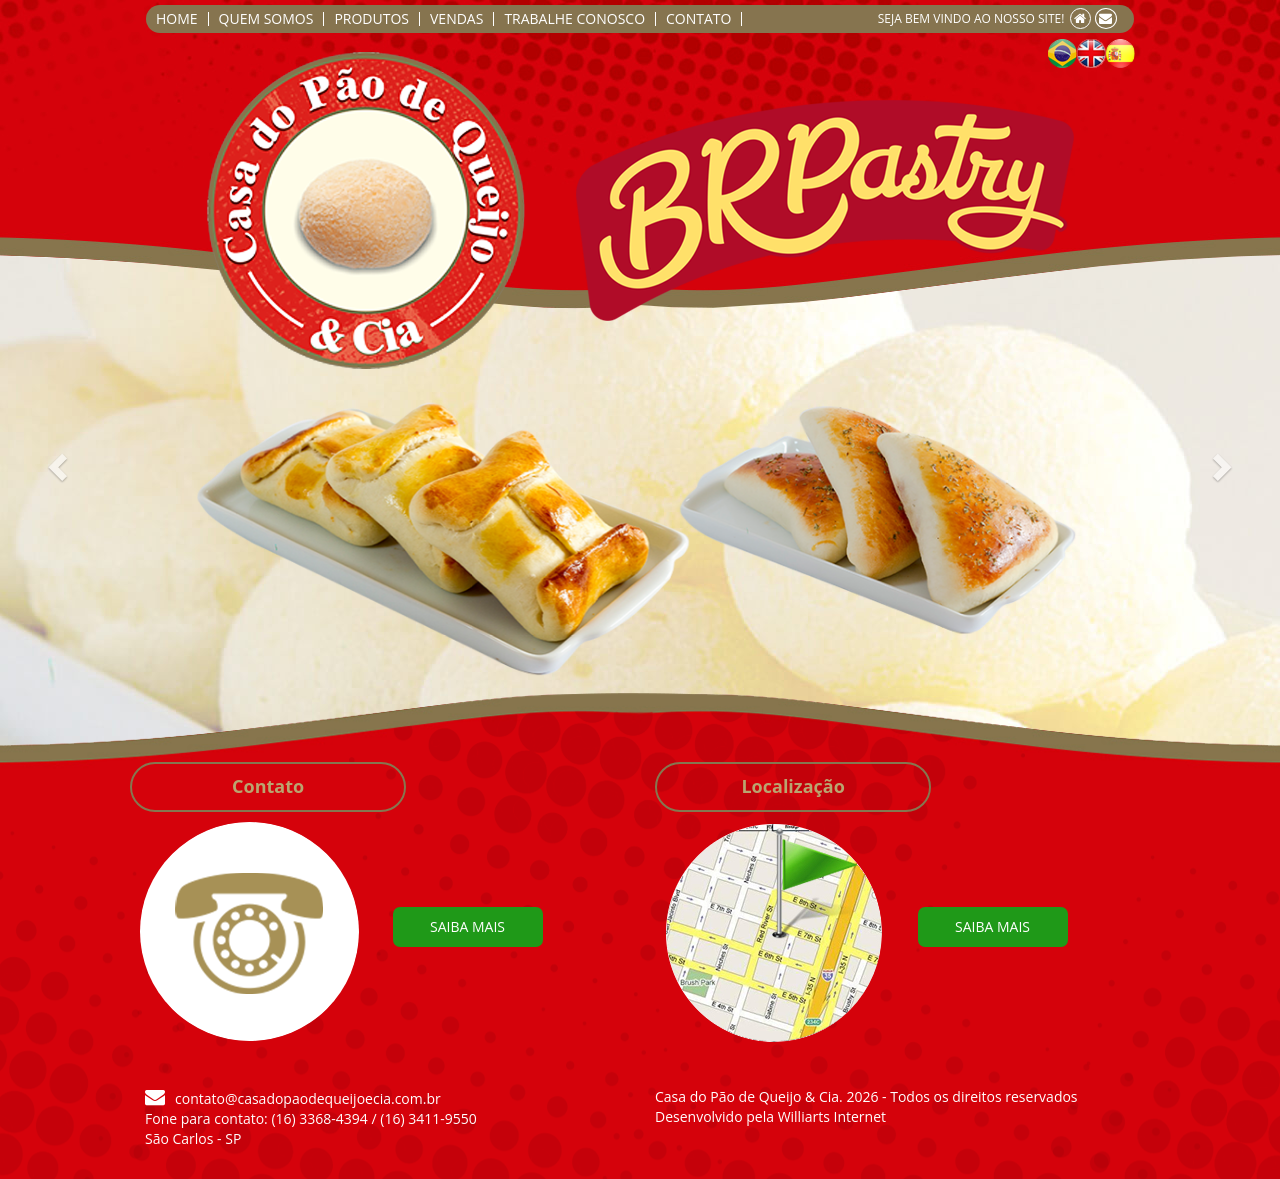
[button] (25, 538)
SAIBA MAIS (467, 926)
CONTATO (698, 19)
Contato (268, 786)
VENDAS (456, 19)
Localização (792, 786)
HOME (177, 19)
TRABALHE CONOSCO (574, 19)
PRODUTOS (371, 19)
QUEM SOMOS (266, 19)
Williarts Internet (832, 1116)
